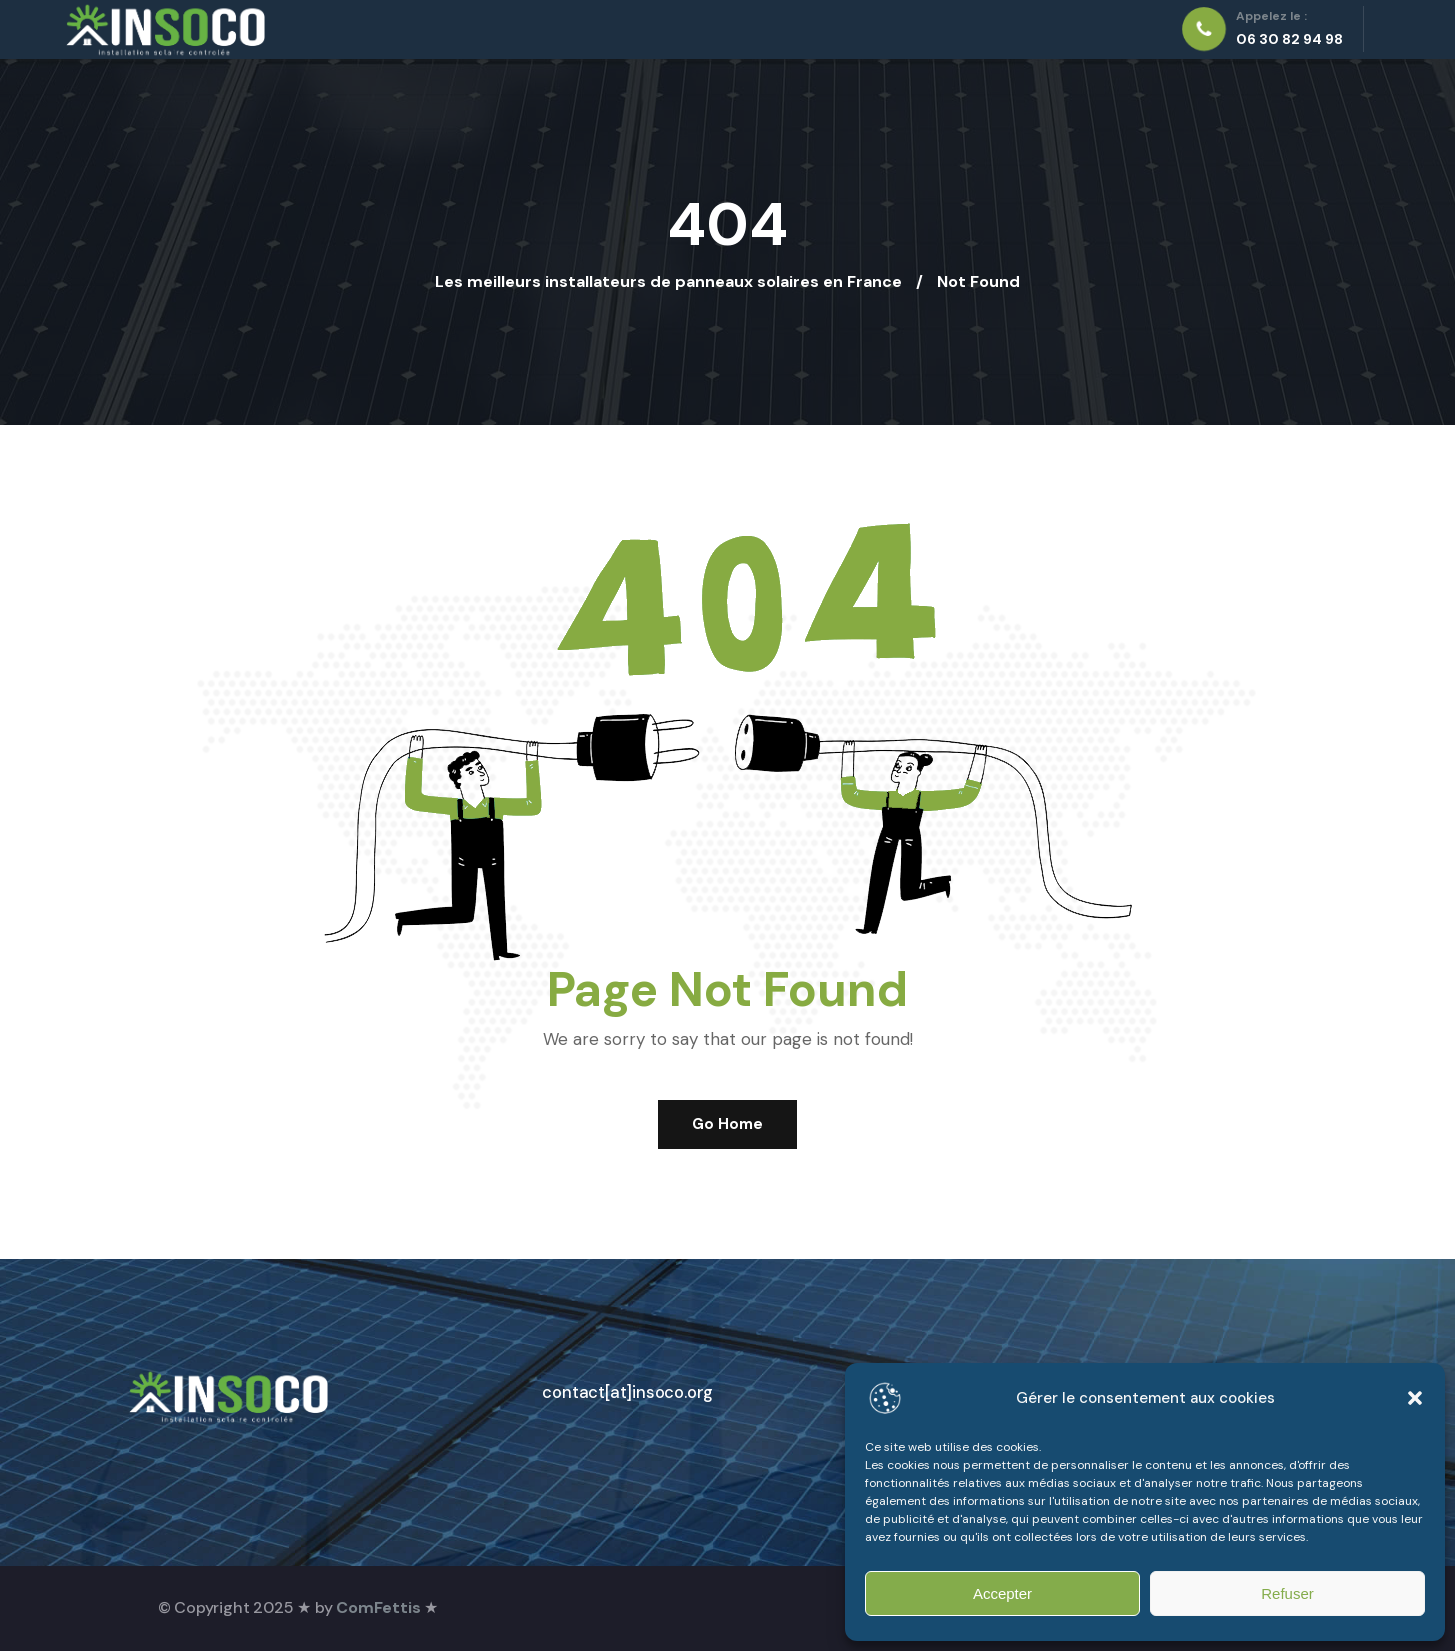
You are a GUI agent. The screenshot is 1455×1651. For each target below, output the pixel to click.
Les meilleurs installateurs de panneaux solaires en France (668, 281)
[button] (1415, 1398)
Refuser (1287, 1593)
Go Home (727, 1124)
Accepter (1002, 1593)
